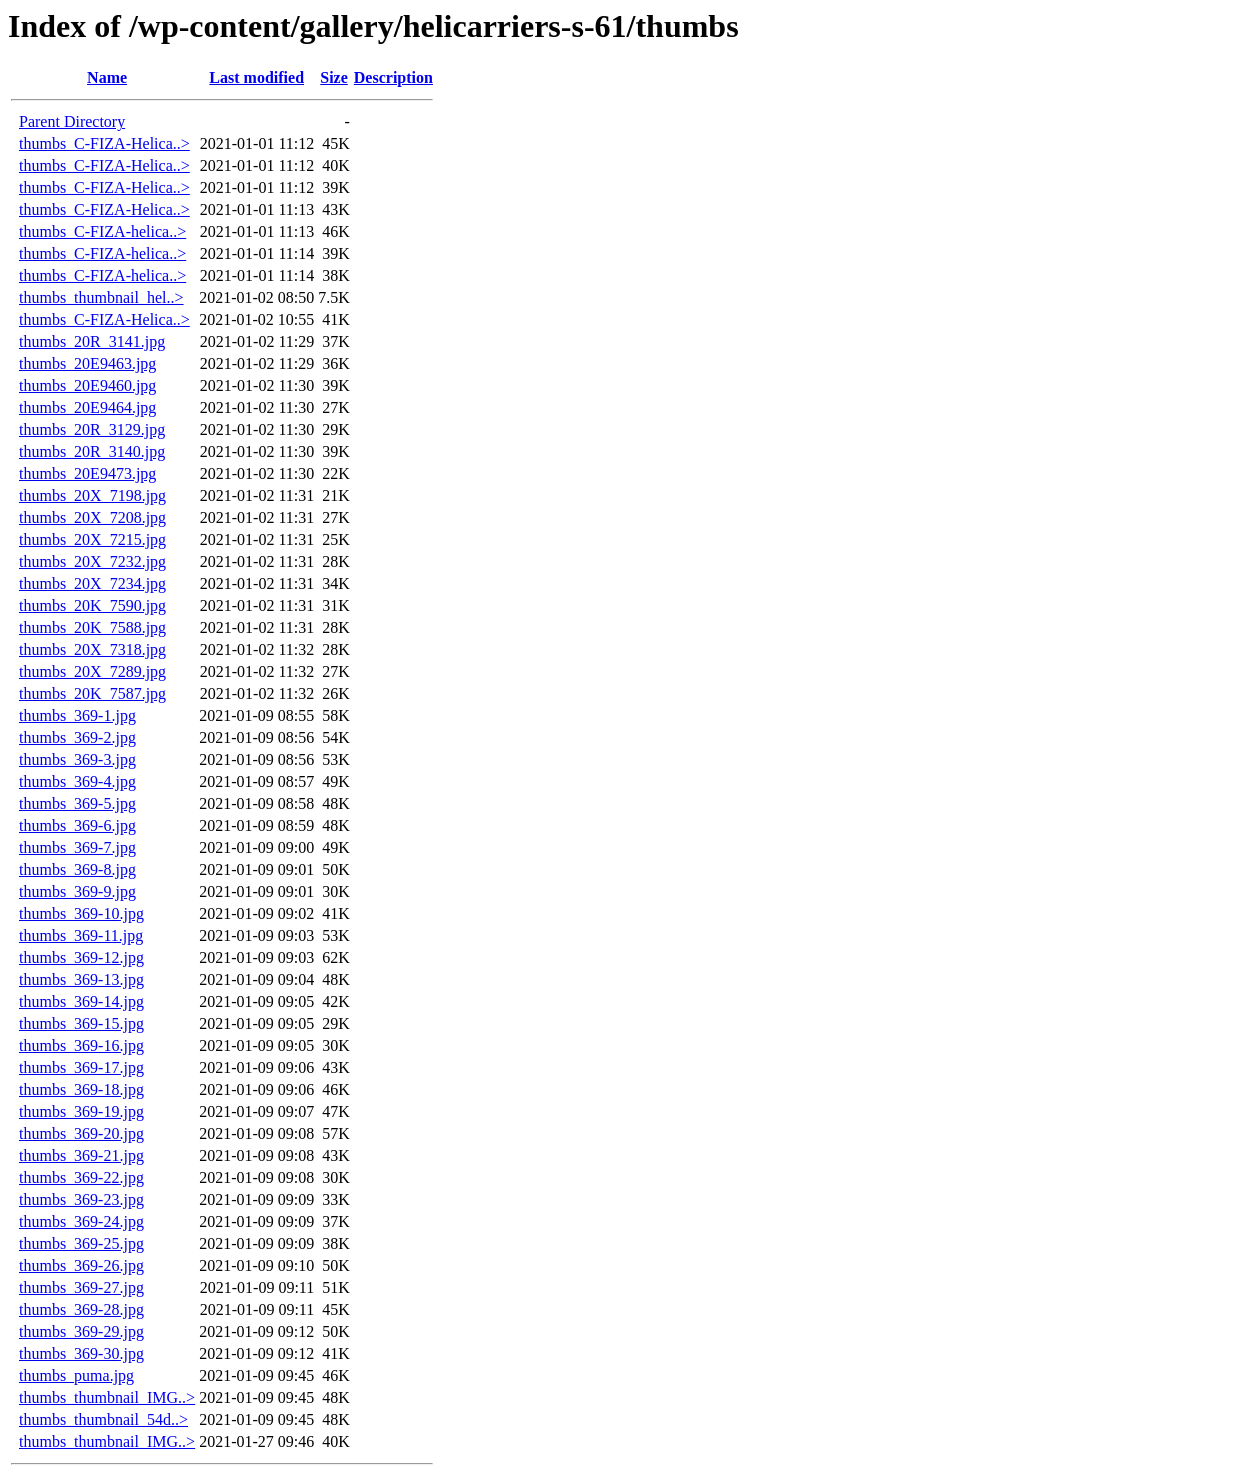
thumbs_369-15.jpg (81, 1023)
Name (107, 77)
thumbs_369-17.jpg (81, 1067)
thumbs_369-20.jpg (81, 1133)
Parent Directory (72, 121)
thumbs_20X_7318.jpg (92, 649)
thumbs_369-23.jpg (81, 1199)
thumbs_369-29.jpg (81, 1331)
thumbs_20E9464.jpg (87, 407)
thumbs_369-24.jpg (81, 1221)
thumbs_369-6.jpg (77, 825)
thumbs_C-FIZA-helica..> (102, 231)
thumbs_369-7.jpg (77, 847)
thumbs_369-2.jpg (77, 737)
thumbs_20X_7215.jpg (92, 539)
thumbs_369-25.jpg (81, 1243)
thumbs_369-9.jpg (77, 891)
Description (393, 77)
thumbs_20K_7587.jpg (92, 693)
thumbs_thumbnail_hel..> (101, 297)
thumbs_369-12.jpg (81, 957)
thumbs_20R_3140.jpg (92, 451)
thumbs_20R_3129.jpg (92, 429)
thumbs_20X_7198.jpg (92, 495)
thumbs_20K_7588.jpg (92, 627)
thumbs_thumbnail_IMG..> (107, 1397)
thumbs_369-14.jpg (81, 1001)
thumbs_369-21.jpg (81, 1155)
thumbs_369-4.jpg (77, 781)
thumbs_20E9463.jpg (87, 363)
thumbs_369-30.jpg (81, 1353)
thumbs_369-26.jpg (81, 1265)
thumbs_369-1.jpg (77, 715)
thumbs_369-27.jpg (81, 1287)
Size (334, 77)
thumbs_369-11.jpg (81, 935)
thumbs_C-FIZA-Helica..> (104, 143)
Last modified (256, 77)
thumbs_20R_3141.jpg (92, 341)
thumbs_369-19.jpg (81, 1111)
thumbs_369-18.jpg (81, 1089)
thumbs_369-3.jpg (77, 759)
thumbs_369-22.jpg (81, 1177)
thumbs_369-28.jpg (81, 1309)
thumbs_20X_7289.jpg (92, 671)
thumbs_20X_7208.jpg (92, 517)
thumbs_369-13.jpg (81, 979)
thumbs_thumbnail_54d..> (103, 1419)
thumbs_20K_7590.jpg (92, 605)
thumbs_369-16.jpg (81, 1045)
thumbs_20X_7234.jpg (92, 583)
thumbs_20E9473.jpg (87, 473)
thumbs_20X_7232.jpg (92, 561)
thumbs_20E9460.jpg (87, 385)
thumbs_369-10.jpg (81, 913)
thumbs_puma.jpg (76, 1375)
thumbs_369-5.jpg (77, 803)
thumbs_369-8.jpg (77, 869)
